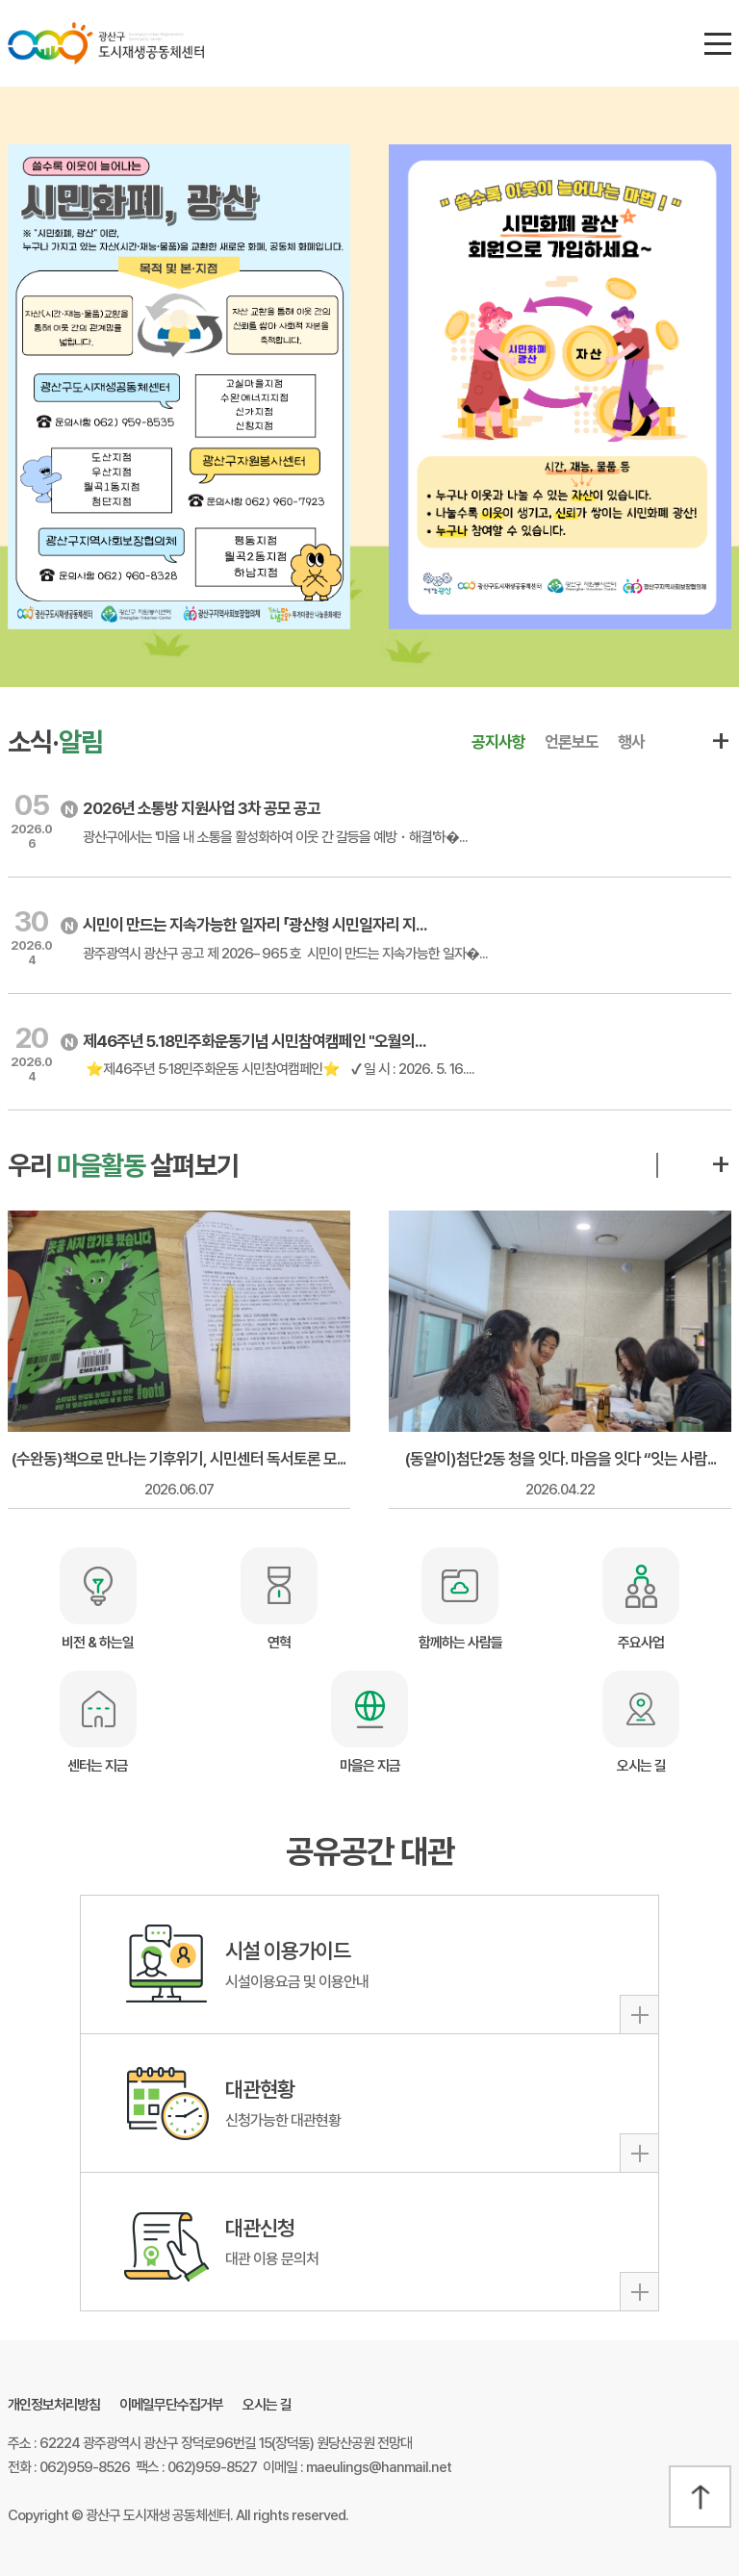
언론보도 (572, 742)
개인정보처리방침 (54, 2404)
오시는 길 (267, 2404)
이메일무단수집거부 (171, 2404)
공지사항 (498, 742)
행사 (631, 742)
